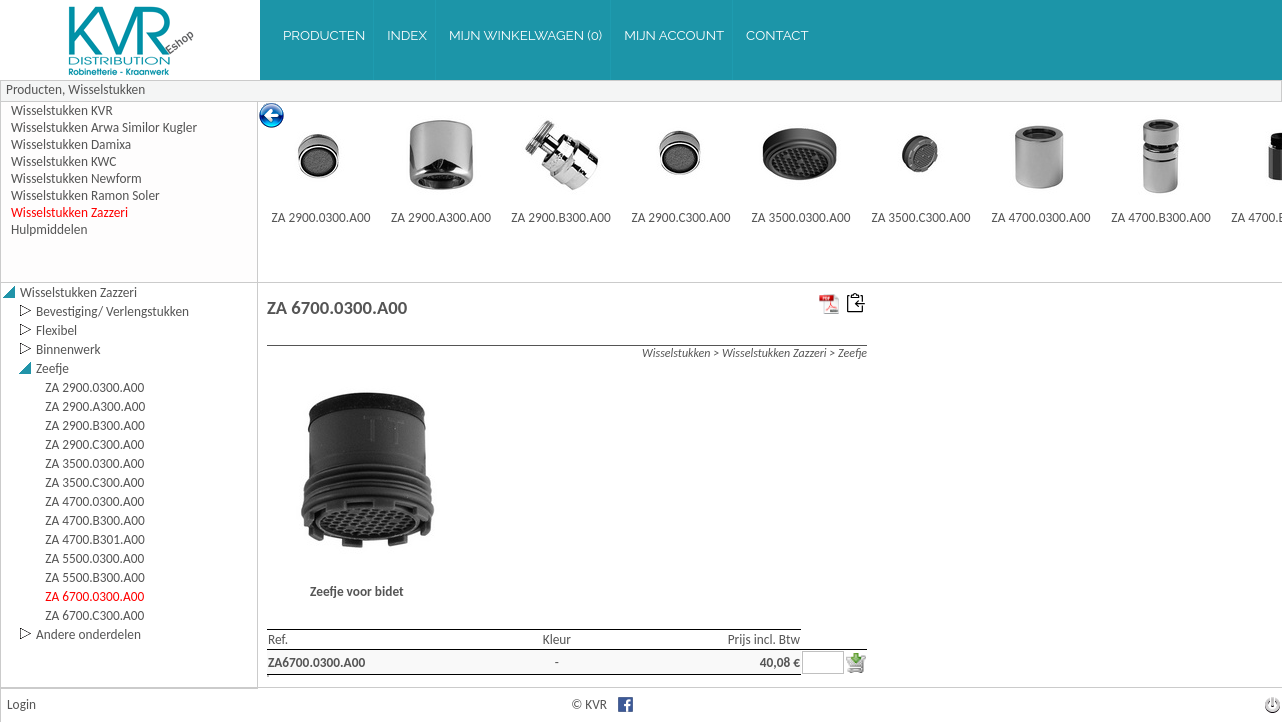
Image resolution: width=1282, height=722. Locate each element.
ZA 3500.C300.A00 (920, 217)
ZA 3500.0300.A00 (801, 217)
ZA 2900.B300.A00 (560, 217)
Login (21, 704)
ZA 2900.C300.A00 (680, 217)
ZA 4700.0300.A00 (1041, 217)
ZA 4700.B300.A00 (1160, 217)
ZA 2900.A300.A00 (441, 217)
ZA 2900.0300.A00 (321, 217)
